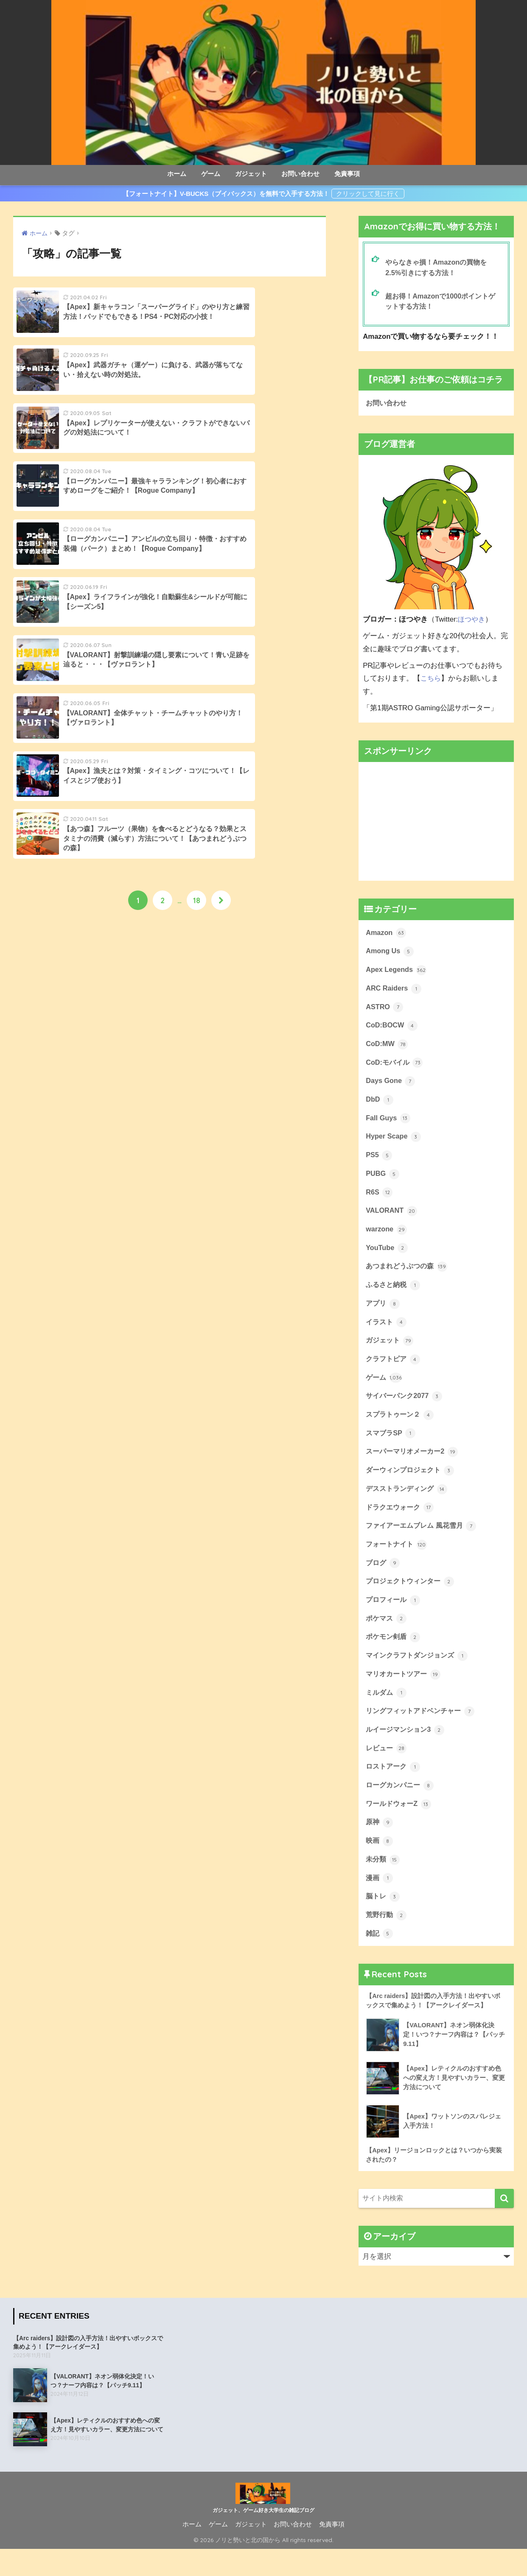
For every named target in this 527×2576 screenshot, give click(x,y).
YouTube (387, 1257)
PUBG (383, 1181)
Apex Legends (397, 973)
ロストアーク (394, 1788)
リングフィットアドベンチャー (423, 1731)
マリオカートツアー (405, 1693)
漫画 (380, 1901)
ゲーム (210, 173)
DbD (380, 1105)
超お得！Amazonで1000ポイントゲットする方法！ (443, 302)
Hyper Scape (394, 1143)
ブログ (383, 1579)
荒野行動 (387, 1939)
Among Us (390, 954)
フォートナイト (398, 1560)
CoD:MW (387, 1049)
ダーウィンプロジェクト (412, 1484)
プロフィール (394, 1617)
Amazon (386, 935)
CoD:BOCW (392, 1029)
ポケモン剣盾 (394, 1655)
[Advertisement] (436, 823)
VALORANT (392, 1219)
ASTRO (385, 1010)
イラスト (387, 1333)
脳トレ (383, 1920)
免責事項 (347, 173)
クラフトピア (394, 1371)
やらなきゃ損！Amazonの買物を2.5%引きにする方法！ (438, 267)
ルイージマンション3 (407, 1750)
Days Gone (391, 1086)
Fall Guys (388, 1124)
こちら (431, 680)
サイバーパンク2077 (406, 1409)
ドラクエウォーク (401, 1522)
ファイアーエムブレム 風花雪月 (424, 1541)
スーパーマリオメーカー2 (414, 1465)
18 (196, 618)
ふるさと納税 (394, 1295)
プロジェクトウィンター (412, 1598)
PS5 (379, 1162)
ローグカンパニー (401, 1807)
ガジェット (251, 173)
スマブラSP (392, 1447)
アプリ (383, 1314)
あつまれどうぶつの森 (408, 1276)
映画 (380, 1864)
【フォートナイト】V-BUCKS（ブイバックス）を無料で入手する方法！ (226, 193)
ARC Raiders (394, 992)
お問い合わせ (300, 173)
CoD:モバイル (395, 1068)
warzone (387, 1238)
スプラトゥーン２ (401, 1428)
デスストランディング (408, 1504)
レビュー (387, 1769)
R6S (379, 1200)
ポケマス (387, 1636)
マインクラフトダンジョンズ (419, 1674)
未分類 (383, 1883)
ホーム (176, 173)
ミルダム (387, 1712)
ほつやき (472, 621)
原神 (380, 1844)
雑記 (380, 1959)
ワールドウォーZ (400, 1826)
